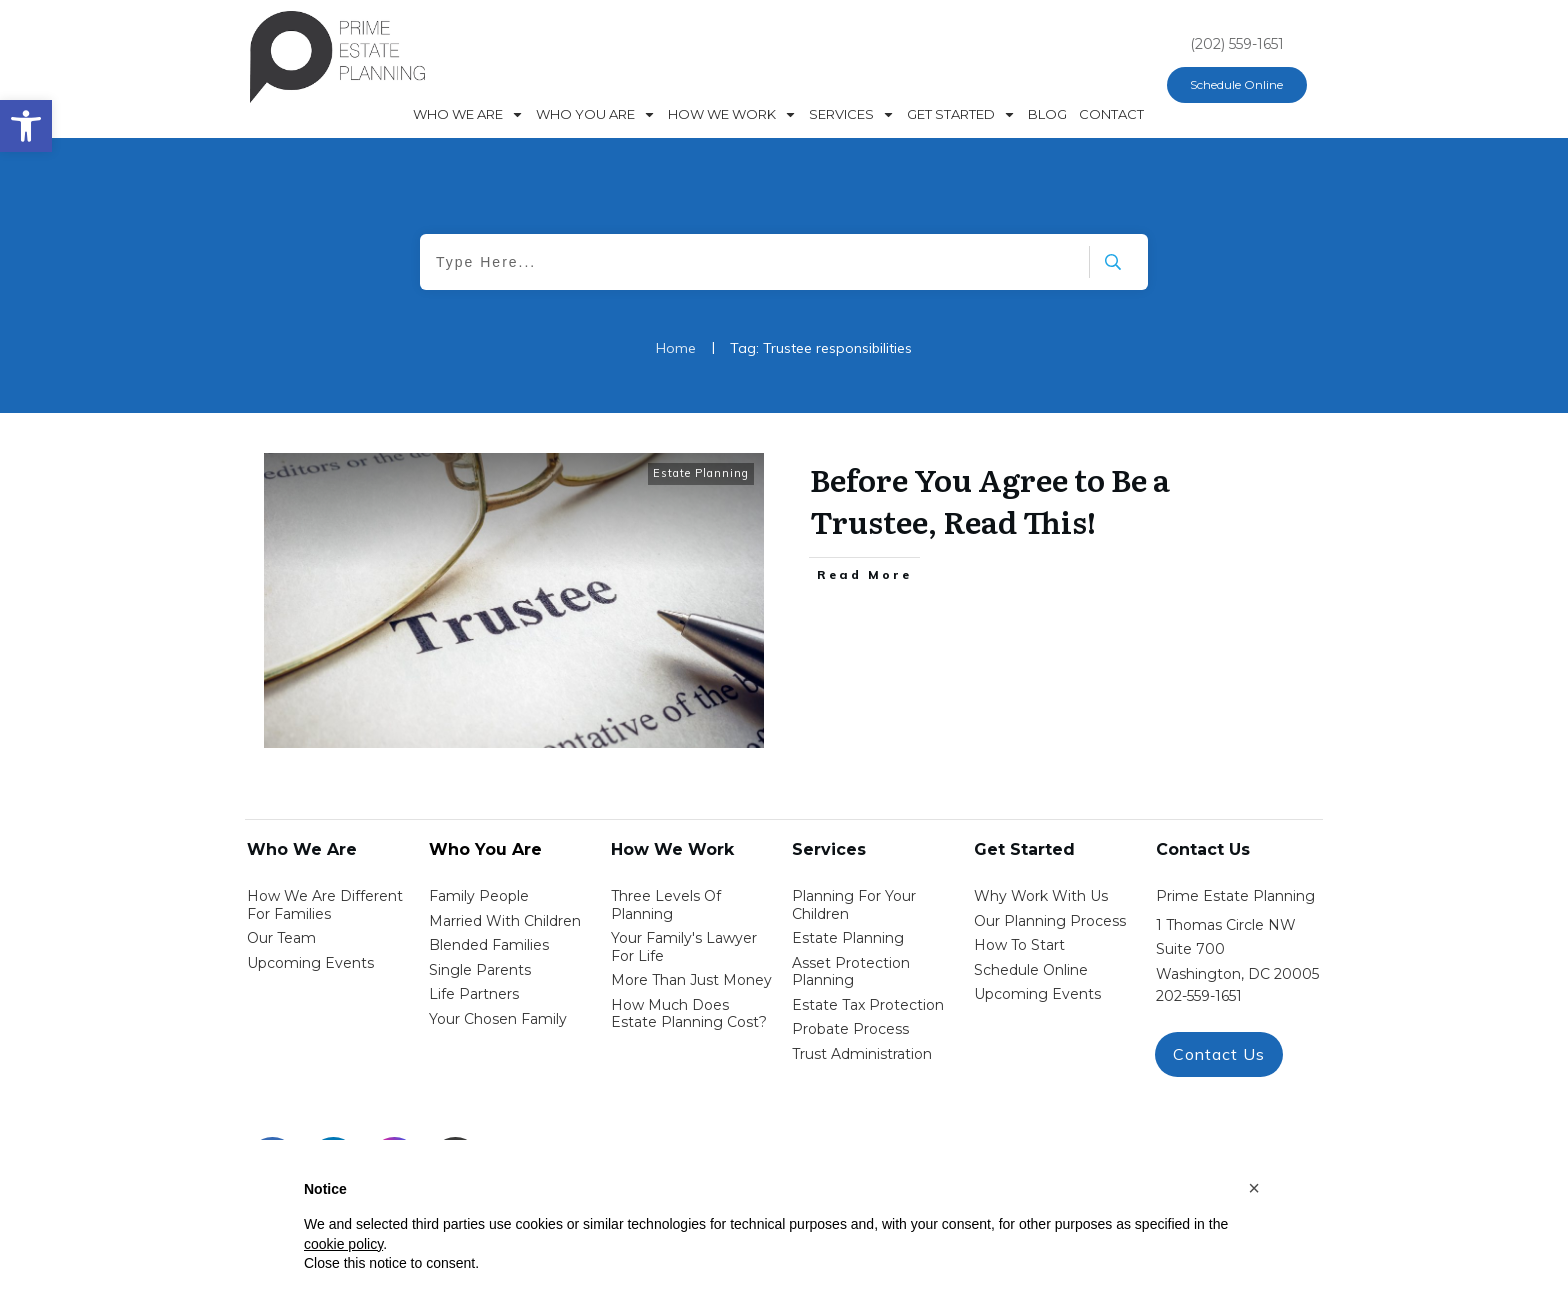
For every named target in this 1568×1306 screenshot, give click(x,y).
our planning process (1050, 921)
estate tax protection (868, 1005)
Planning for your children (854, 905)
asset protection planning (851, 972)
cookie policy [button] (343, 1244)
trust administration (862, 1054)
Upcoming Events (310, 963)
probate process (850, 1029)
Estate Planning (701, 473)
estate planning (848, 938)
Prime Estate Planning (1235, 896)
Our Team (281, 938)
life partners (474, 994)
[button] (1254, 1188)
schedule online (1031, 970)
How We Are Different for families (325, 905)
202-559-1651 (1199, 996)
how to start (1019, 945)
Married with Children (505, 921)
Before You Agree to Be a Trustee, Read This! (990, 500)
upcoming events (1037, 994)
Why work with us (1041, 896)
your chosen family (498, 1019)
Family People (479, 896)
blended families (489, 945)
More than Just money (691, 980)
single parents (480, 970)
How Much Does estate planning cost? (689, 1014)
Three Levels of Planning (666, 905)
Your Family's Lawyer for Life (684, 947)
